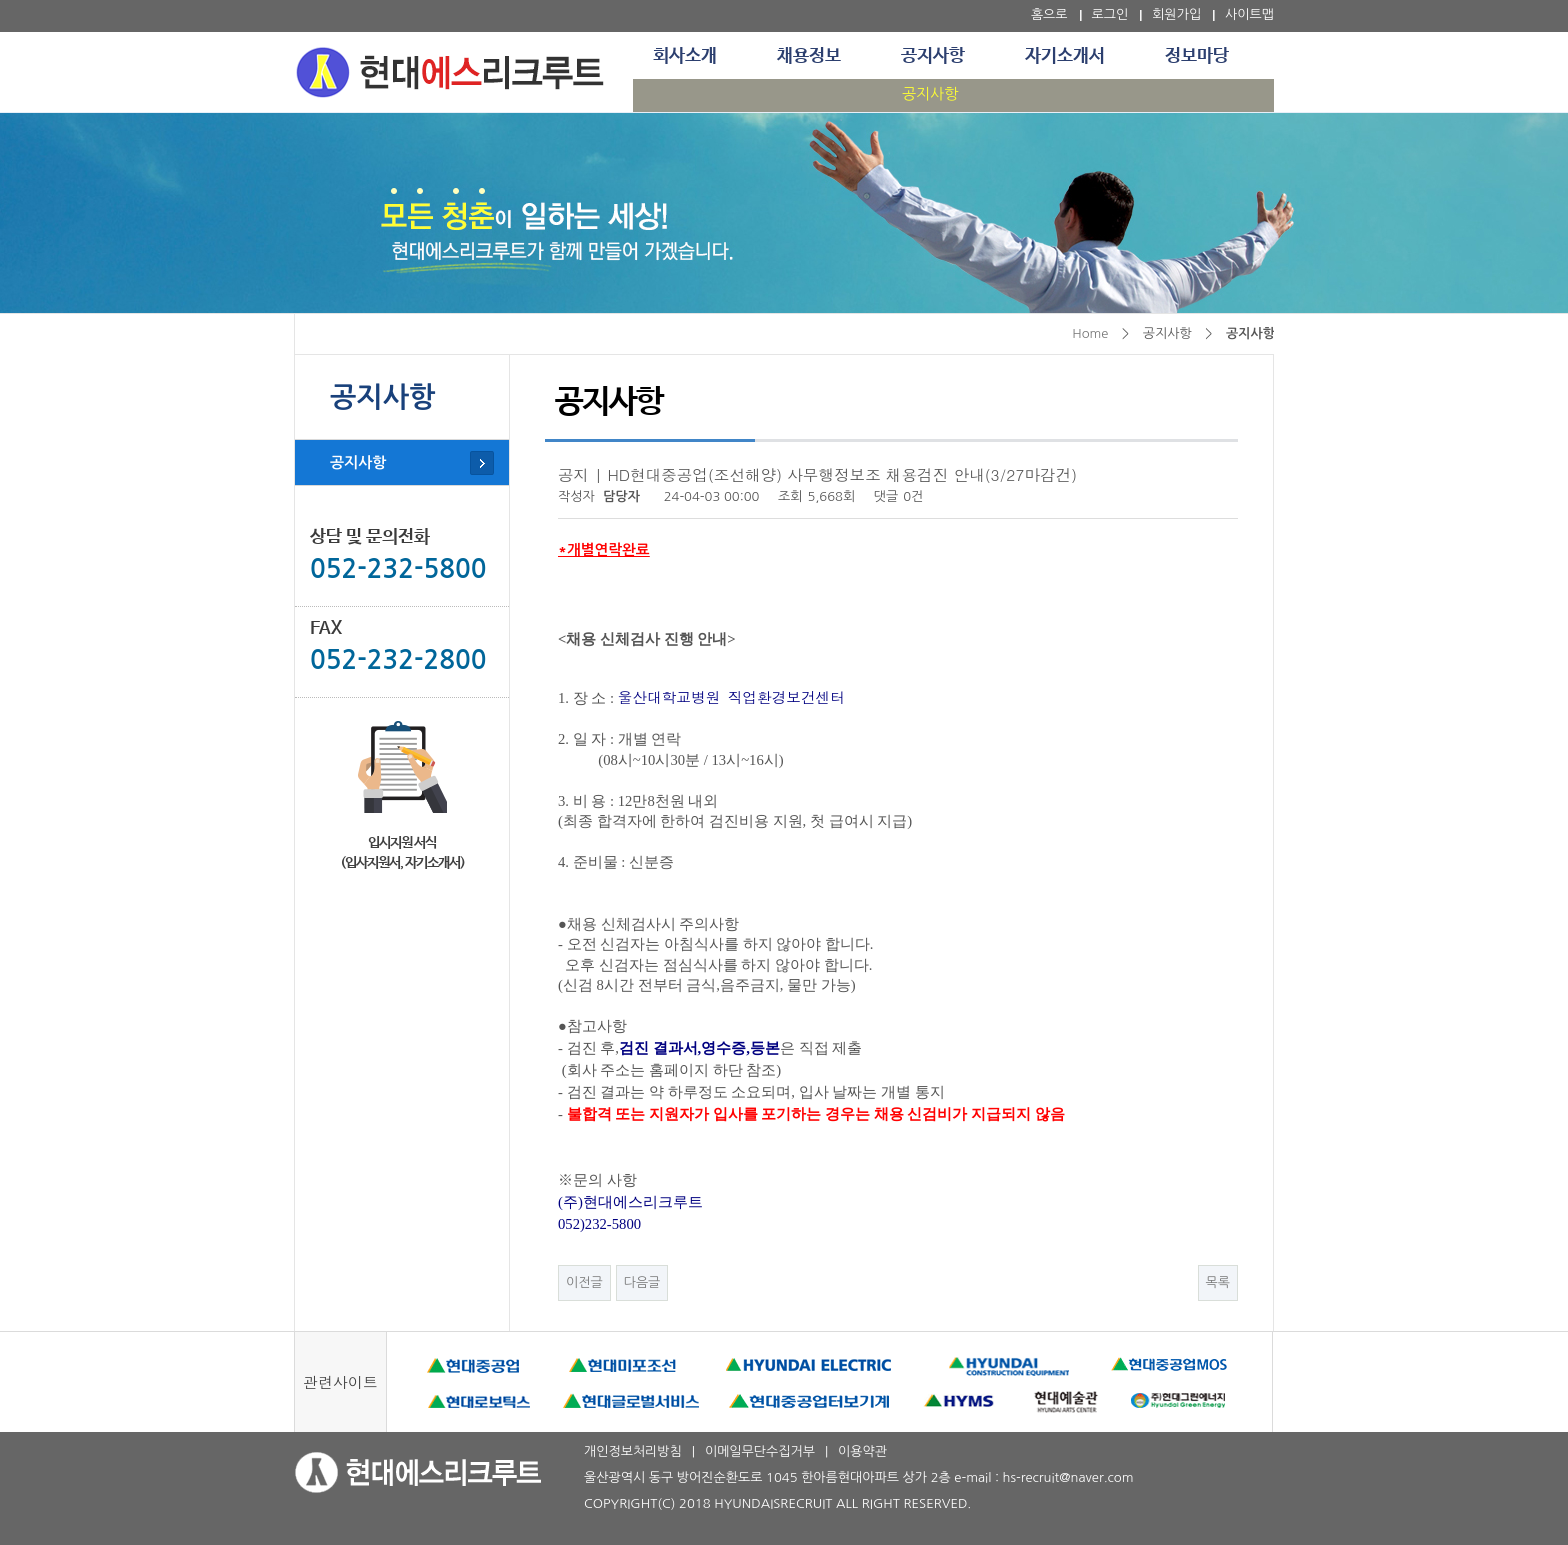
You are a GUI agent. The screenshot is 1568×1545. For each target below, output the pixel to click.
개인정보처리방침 (633, 1451)
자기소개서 (1065, 56)
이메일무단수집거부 (760, 1451)
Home (1090, 333)
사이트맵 (1249, 14)
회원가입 (1176, 14)
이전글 (584, 1282)
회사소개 (685, 56)
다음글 (642, 1282)
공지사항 (933, 56)
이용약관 (862, 1451)
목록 (1218, 1282)
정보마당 (1197, 56)
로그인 (1110, 14)
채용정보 (809, 56)
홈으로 (1049, 14)
